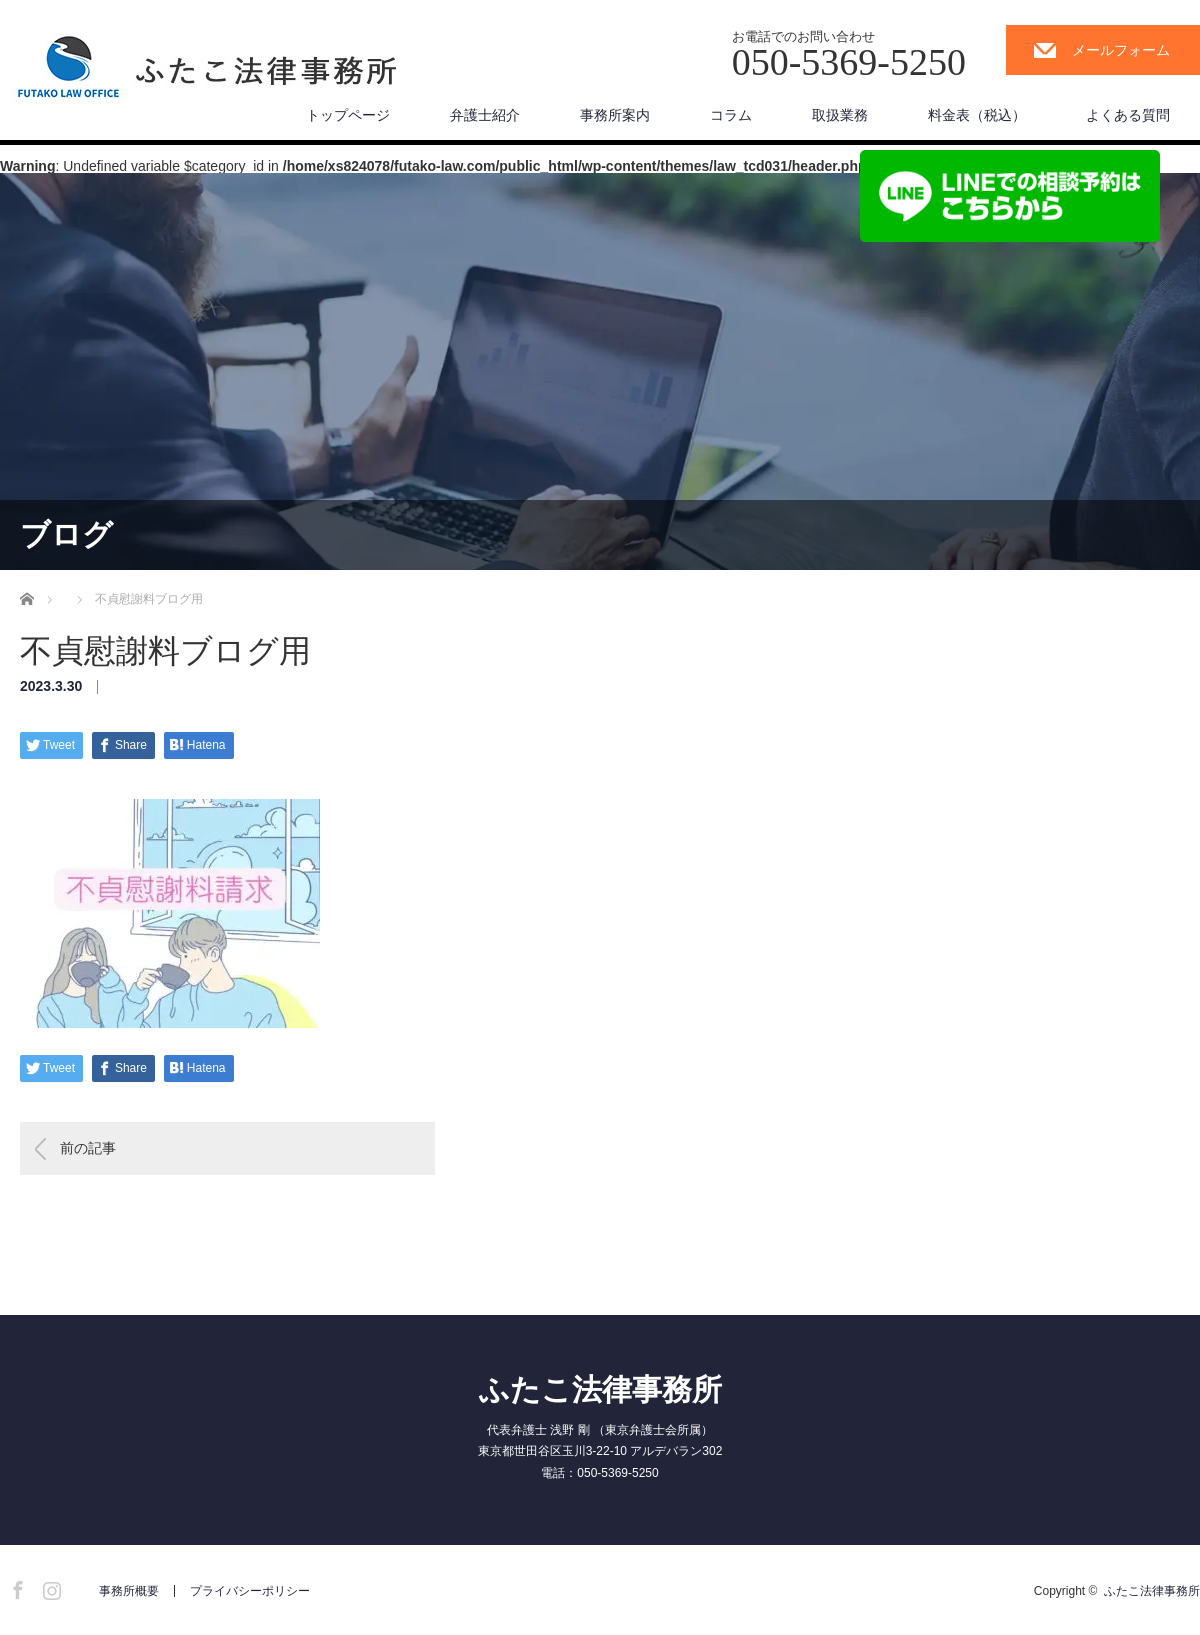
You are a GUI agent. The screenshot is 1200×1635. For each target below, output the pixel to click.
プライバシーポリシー (250, 1591)
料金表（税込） (977, 115)
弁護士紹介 (485, 115)
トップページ (348, 115)
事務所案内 (615, 115)
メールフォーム (1121, 50)
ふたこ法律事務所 (600, 1389)
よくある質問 (1128, 115)
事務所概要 (129, 1591)
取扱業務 (840, 115)
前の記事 (88, 1148)
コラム (731, 115)
